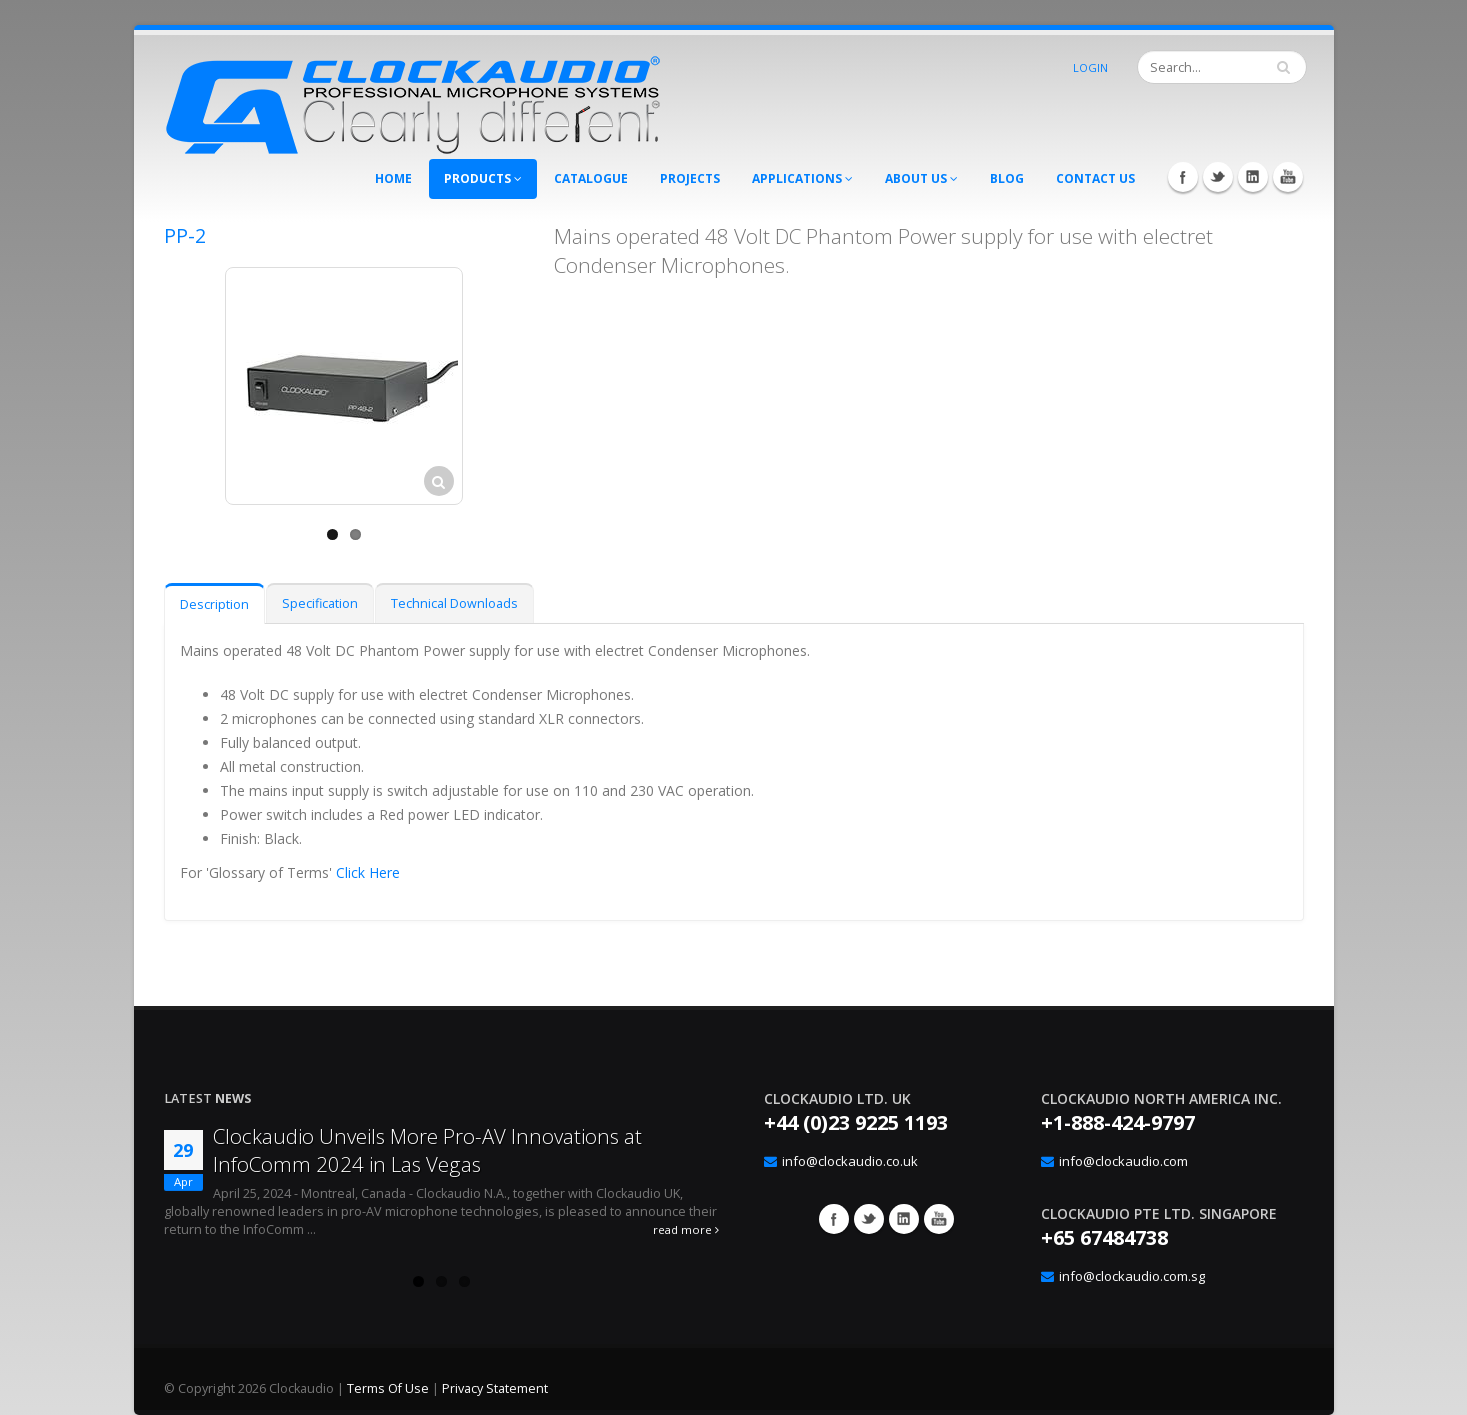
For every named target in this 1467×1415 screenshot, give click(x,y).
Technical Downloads (454, 603)
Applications (802, 178)
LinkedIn (1253, 177)
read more (686, 1229)
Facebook (1183, 177)
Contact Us (1095, 178)
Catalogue (591, 178)
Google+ (904, 1219)
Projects (690, 178)
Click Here (368, 872)
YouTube (1288, 177)
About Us (921, 178)
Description (214, 604)
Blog (1007, 178)
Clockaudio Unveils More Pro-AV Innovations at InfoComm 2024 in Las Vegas (427, 1150)
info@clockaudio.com (1123, 1161)
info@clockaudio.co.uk (850, 1161)
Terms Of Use (388, 1388)
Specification (320, 603)
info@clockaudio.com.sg (1132, 1276)
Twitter (1218, 177)
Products (483, 178)
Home (393, 178)
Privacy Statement (495, 1388)
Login (1090, 67)
